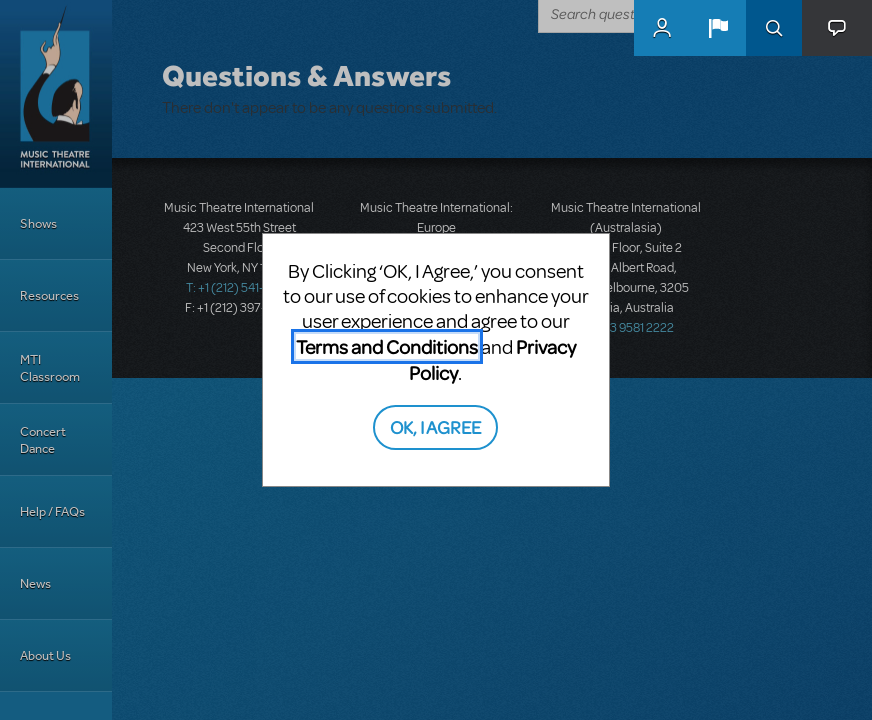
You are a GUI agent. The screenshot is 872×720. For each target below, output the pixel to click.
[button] (718, 28)
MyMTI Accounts (662, 28)
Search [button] (774, 28)
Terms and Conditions (387, 346)
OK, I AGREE (435, 426)
